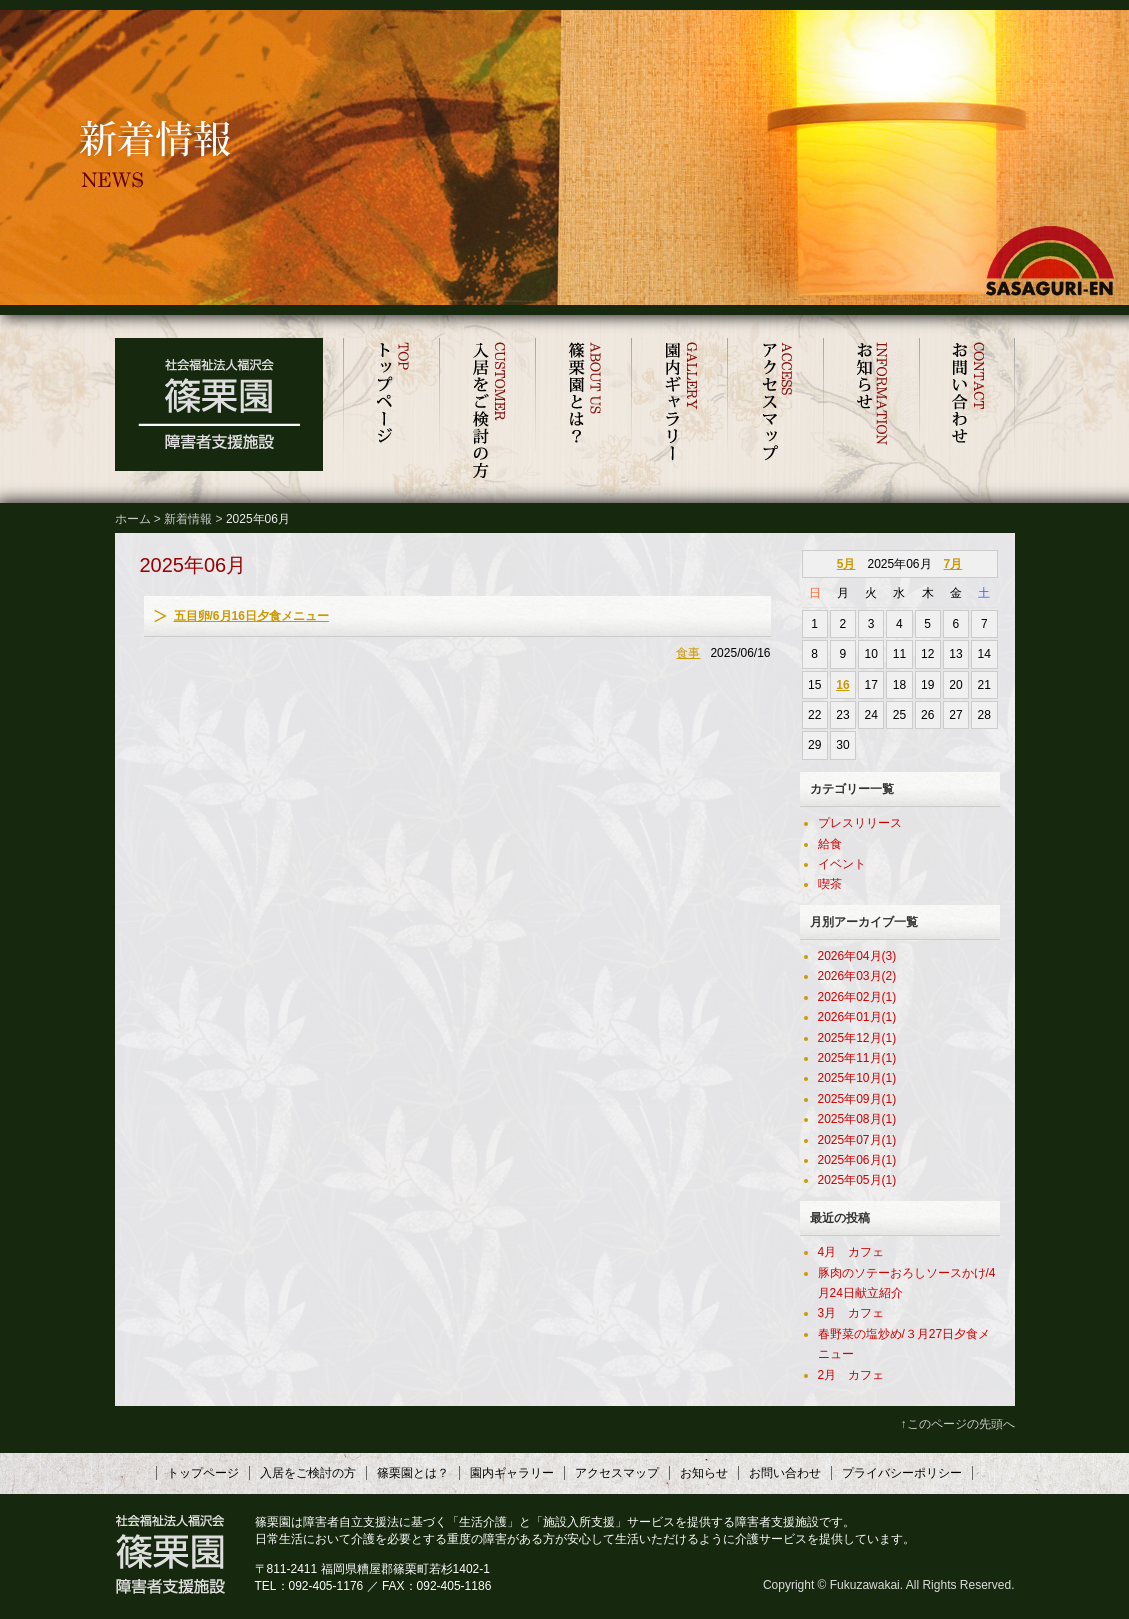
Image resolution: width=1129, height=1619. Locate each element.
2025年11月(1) (857, 1058)
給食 (830, 844)
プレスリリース (860, 823)
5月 (846, 564)
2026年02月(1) (857, 997)
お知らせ (871, 411)
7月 (953, 564)
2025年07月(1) (857, 1140)
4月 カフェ (851, 1252)
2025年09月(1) (857, 1099)
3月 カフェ (851, 1313)
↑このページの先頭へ (958, 1424)
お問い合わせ (967, 411)
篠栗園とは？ (583, 411)
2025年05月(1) (857, 1180)
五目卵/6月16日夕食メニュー (251, 616)
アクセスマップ (775, 411)
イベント (842, 864)
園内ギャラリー (679, 411)
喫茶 (830, 884)
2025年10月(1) (857, 1078)
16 (842, 685)
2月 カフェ (851, 1375)
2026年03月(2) (857, 976)
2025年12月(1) (857, 1038)
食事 (688, 653)
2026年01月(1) (857, 1017)
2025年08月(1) (857, 1119)
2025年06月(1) (857, 1160)
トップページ (391, 411)
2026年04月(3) (857, 956)
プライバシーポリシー (902, 1473)
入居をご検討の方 (487, 411)
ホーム (133, 519)
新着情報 (188, 519)
